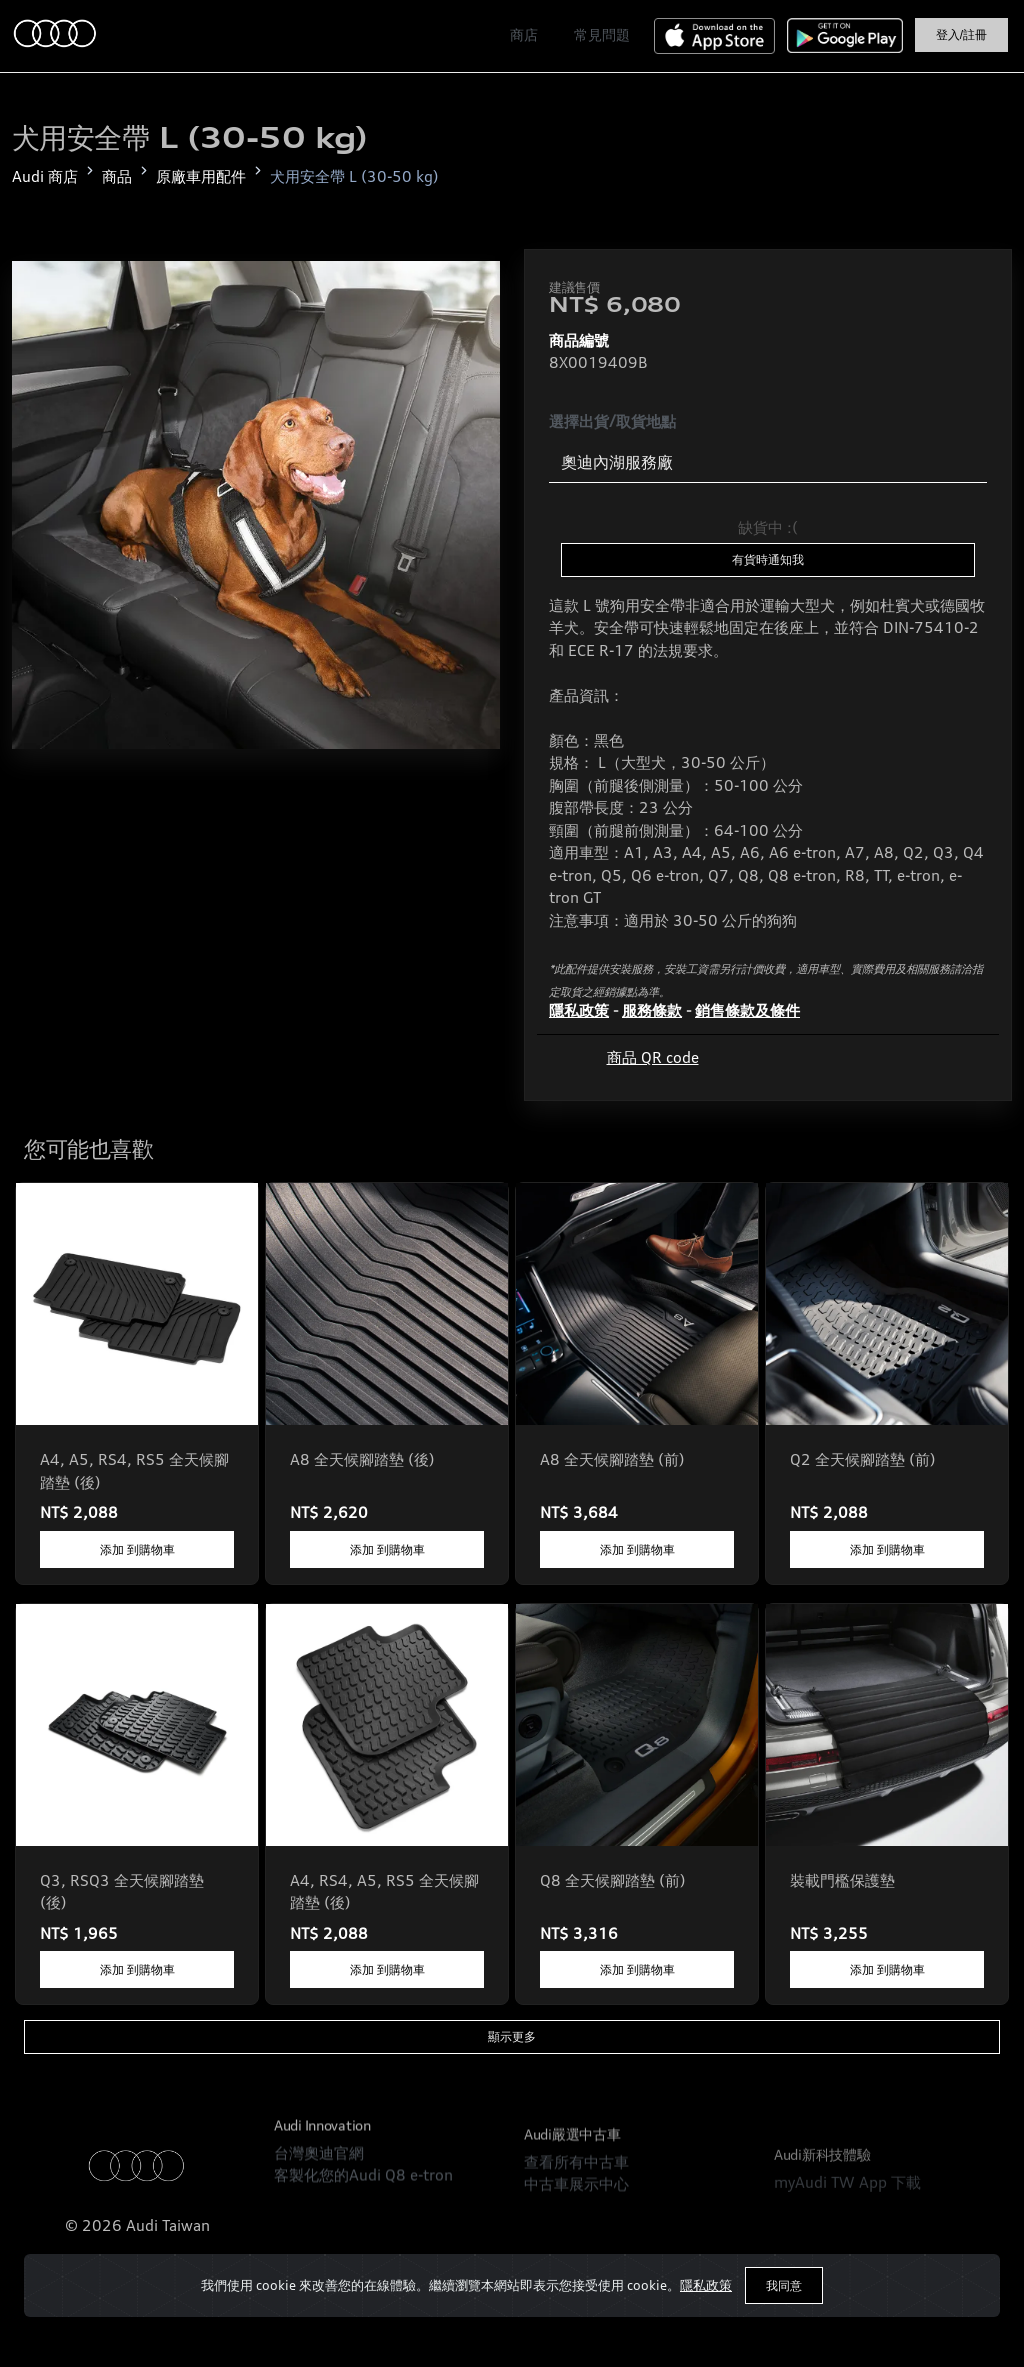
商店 (524, 35)
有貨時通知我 (768, 559)
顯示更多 (512, 2036)
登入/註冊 (961, 35)
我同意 (784, 2285)
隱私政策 (706, 2285)
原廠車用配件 (201, 176)
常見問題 (602, 35)
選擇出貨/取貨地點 (612, 421)
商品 (117, 176)
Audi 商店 (45, 176)
